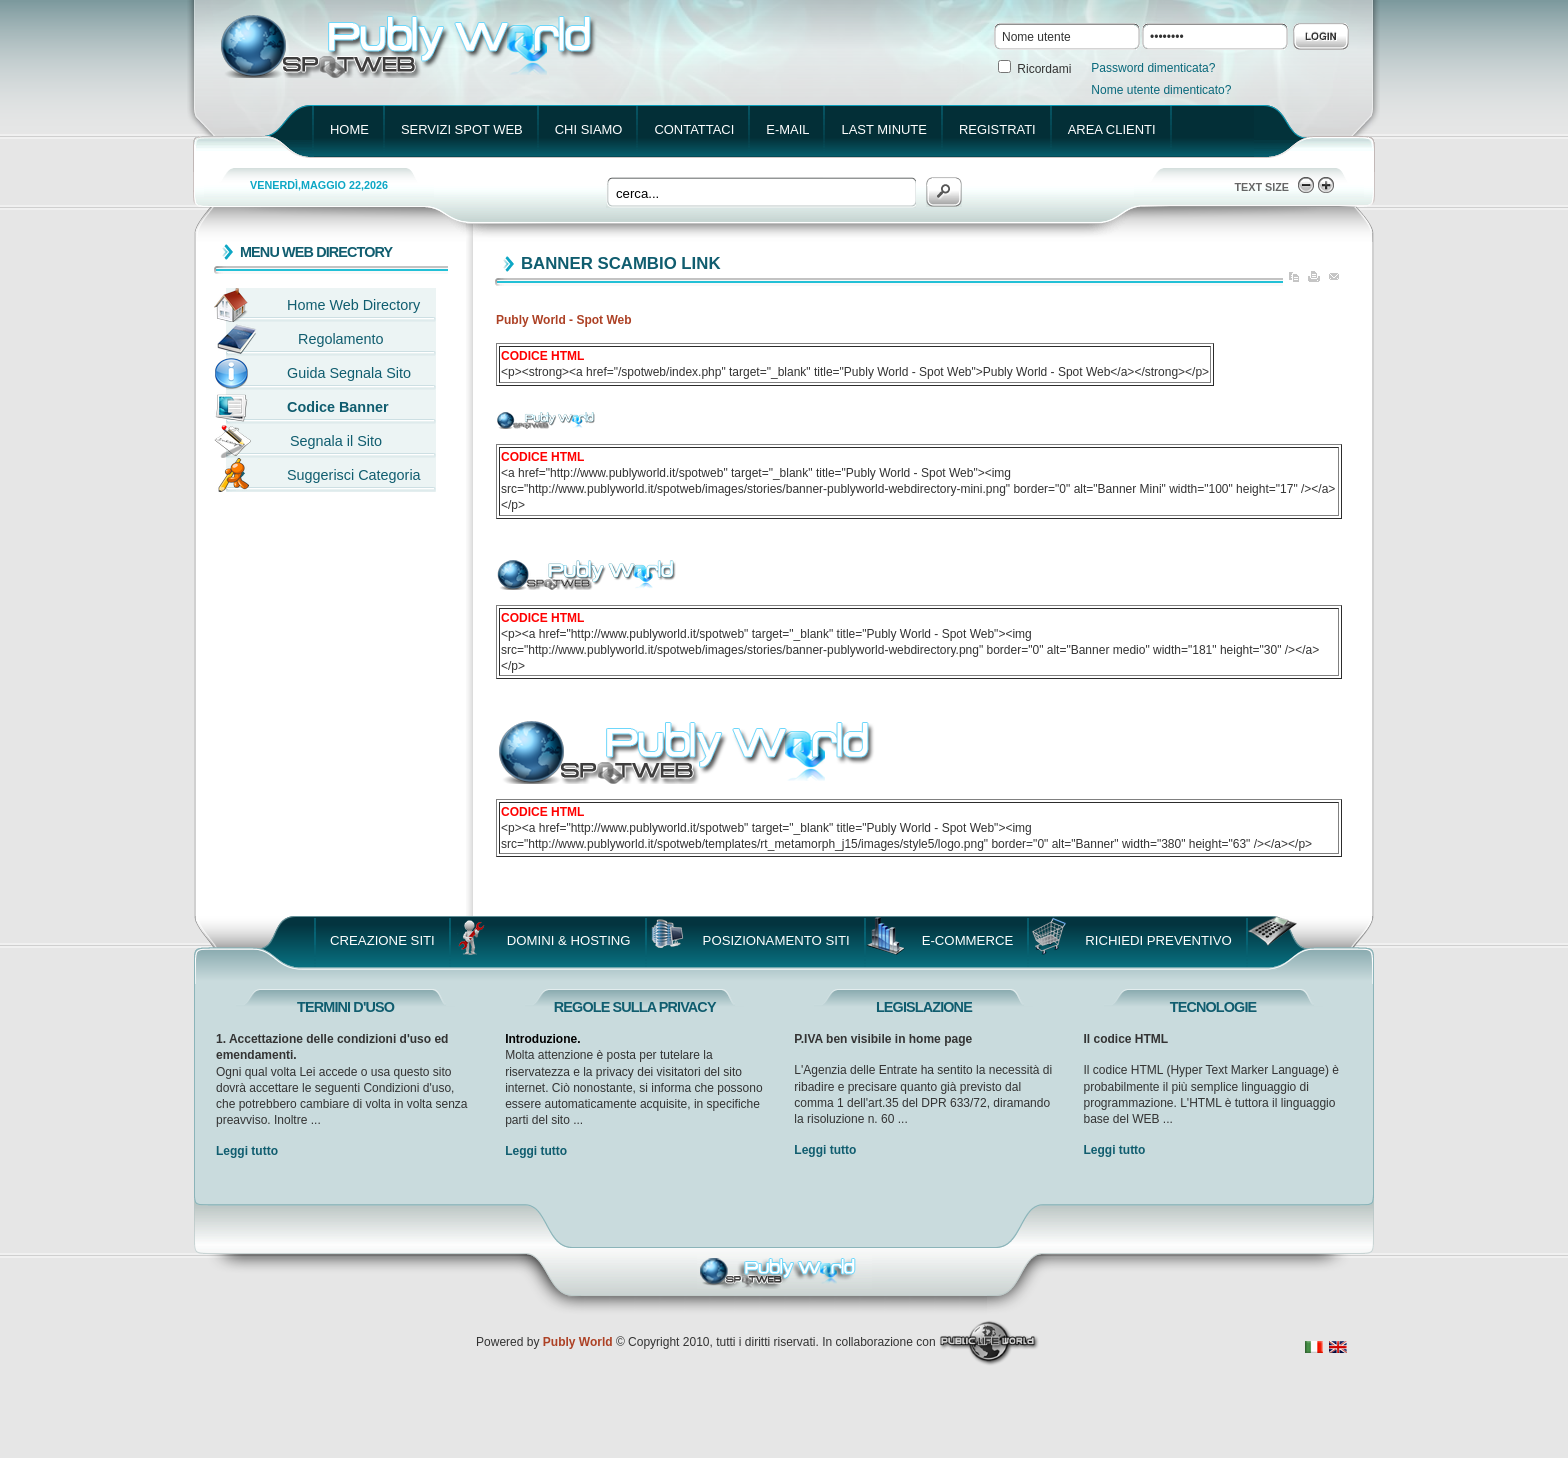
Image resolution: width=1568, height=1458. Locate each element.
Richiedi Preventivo (1158, 940)
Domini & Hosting (569, 940)
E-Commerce (968, 940)
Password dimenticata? (1153, 68)
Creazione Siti (382, 940)
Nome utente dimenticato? (1161, 90)
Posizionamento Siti (776, 940)
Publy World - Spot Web (564, 320)
